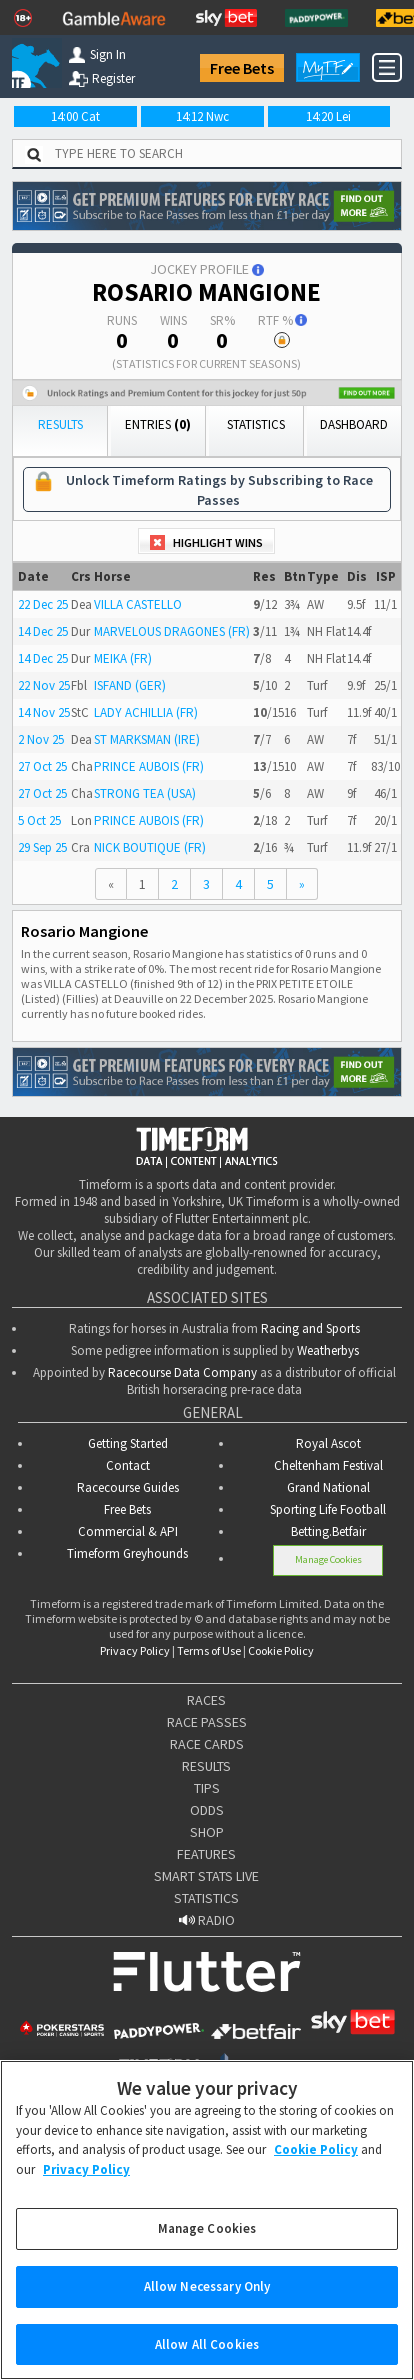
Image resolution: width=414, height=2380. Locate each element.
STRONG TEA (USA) (145, 793)
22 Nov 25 (44, 685)
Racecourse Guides (128, 1487)
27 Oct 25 (42, 766)
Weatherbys (328, 1350)
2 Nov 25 (41, 739)
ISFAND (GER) (130, 685)
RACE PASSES (207, 1722)
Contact (128, 1465)
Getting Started (128, 1443)
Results (60, 424)
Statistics (256, 424)
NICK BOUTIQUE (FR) (150, 847)
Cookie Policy (281, 1650)
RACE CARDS (207, 1744)
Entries (158, 424)
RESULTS (206, 1766)
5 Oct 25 (39, 820)
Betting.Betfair (328, 1531)
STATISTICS (206, 1898)
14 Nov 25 (44, 712)
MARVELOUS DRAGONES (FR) (172, 631)
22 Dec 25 (43, 604)
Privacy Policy (135, 1650)
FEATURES (206, 1854)
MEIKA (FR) (123, 658)
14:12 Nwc (202, 116)
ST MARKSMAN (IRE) (147, 739)
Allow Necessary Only (207, 2299)
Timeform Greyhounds (127, 1553)
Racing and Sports (310, 1328)
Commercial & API (128, 1531)
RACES (206, 1700)
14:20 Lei (328, 116)
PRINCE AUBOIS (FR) (149, 766)
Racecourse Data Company (182, 1372)
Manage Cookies (328, 1559)
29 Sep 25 (42, 847)
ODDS (207, 1810)
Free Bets (242, 68)
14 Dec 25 (43, 631)
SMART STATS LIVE (206, 1876)
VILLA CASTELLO (138, 604)
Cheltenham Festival (328, 1465)
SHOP (207, 1832)
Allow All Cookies (207, 2357)
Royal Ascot (328, 1443)
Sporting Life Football (328, 1509)
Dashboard (354, 424)
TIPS (207, 1788)
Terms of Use (209, 1650)
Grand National (328, 1487)
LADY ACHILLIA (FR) (146, 712)
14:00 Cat (75, 116)
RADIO (207, 1920)
